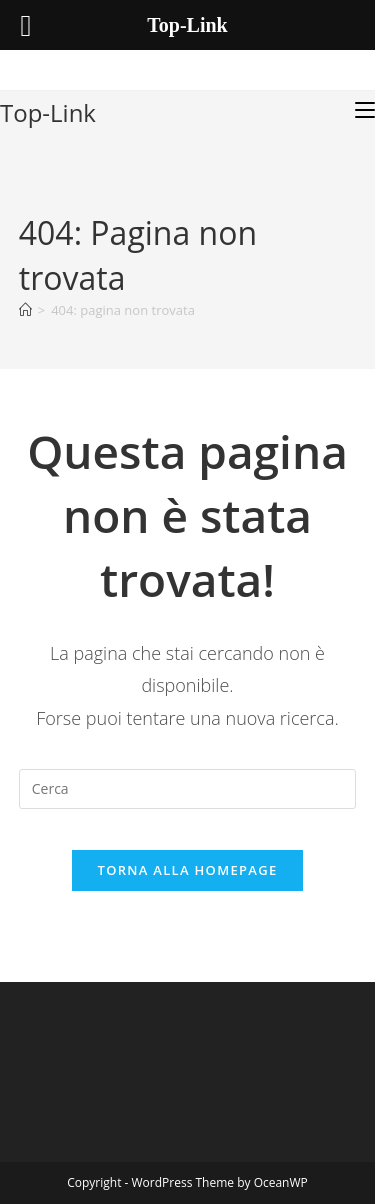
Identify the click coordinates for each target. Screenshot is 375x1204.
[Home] (25, 310)
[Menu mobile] (365, 110)
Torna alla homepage (188, 870)
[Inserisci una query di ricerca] (188, 789)
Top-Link (48, 112)
